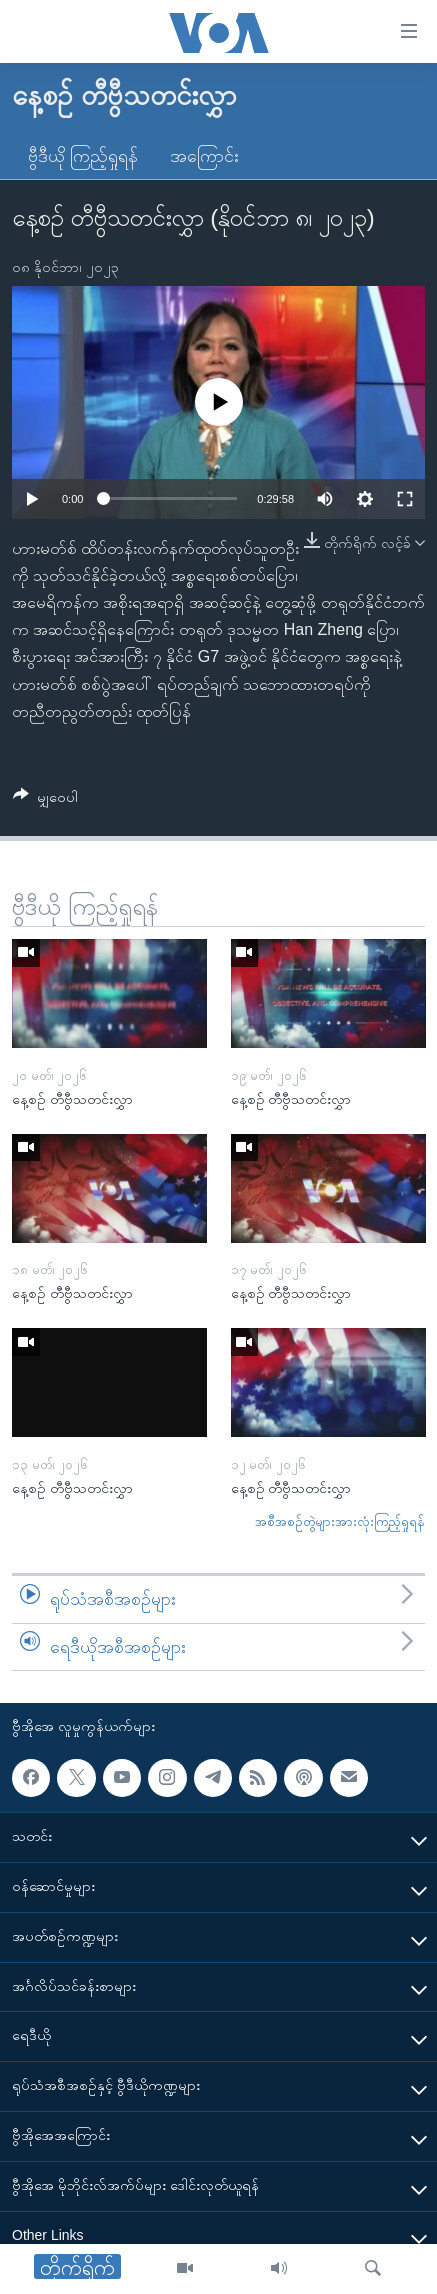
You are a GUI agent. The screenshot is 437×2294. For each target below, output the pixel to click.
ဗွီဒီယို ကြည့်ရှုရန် (83, 156)
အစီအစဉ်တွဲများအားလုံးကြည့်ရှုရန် (340, 1521)
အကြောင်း (204, 156)
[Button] (45, 800)
